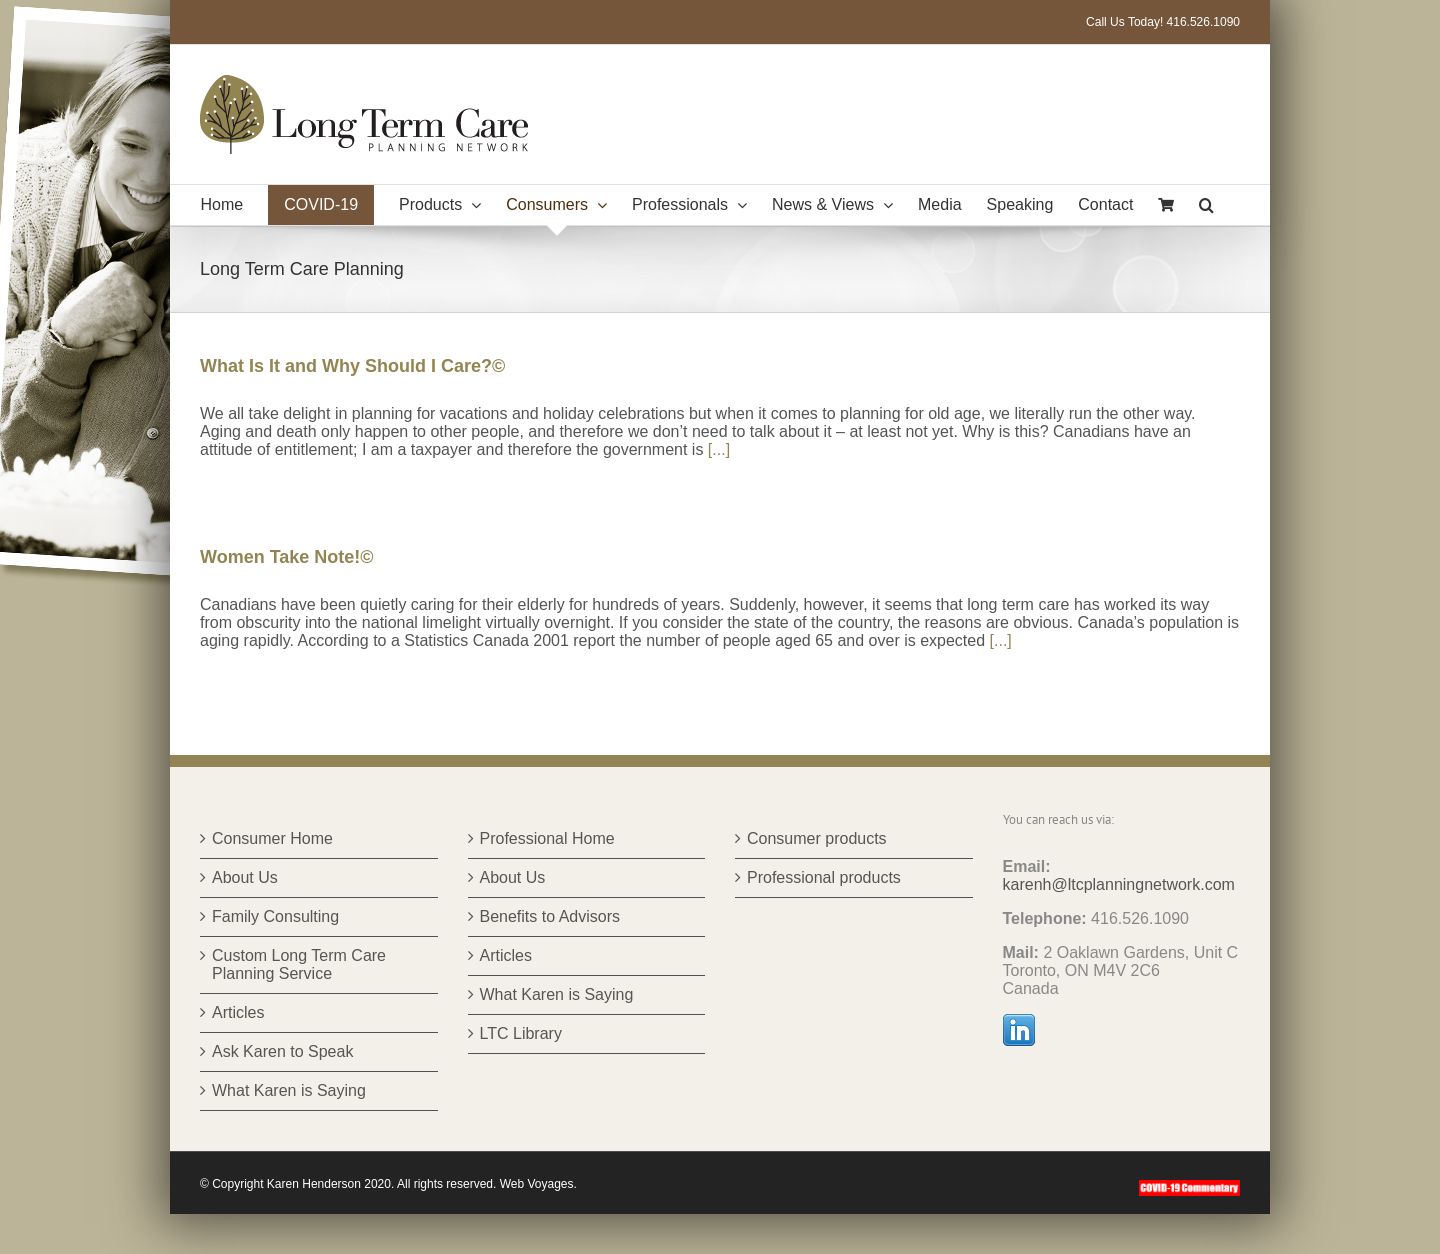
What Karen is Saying (289, 1090)
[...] (719, 449)
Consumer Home (272, 838)
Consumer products (817, 838)
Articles (238, 1012)
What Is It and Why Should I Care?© (352, 366)
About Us (245, 877)
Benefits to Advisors (550, 916)
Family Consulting (275, 916)
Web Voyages (537, 1184)
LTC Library (521, 1033)
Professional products (824, 877)
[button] (1206, 205)
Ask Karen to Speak (282, 1051)
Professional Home (547, 838)
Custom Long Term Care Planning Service (299, 964)
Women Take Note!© (287, 557)
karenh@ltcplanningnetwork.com (1119, 884)
